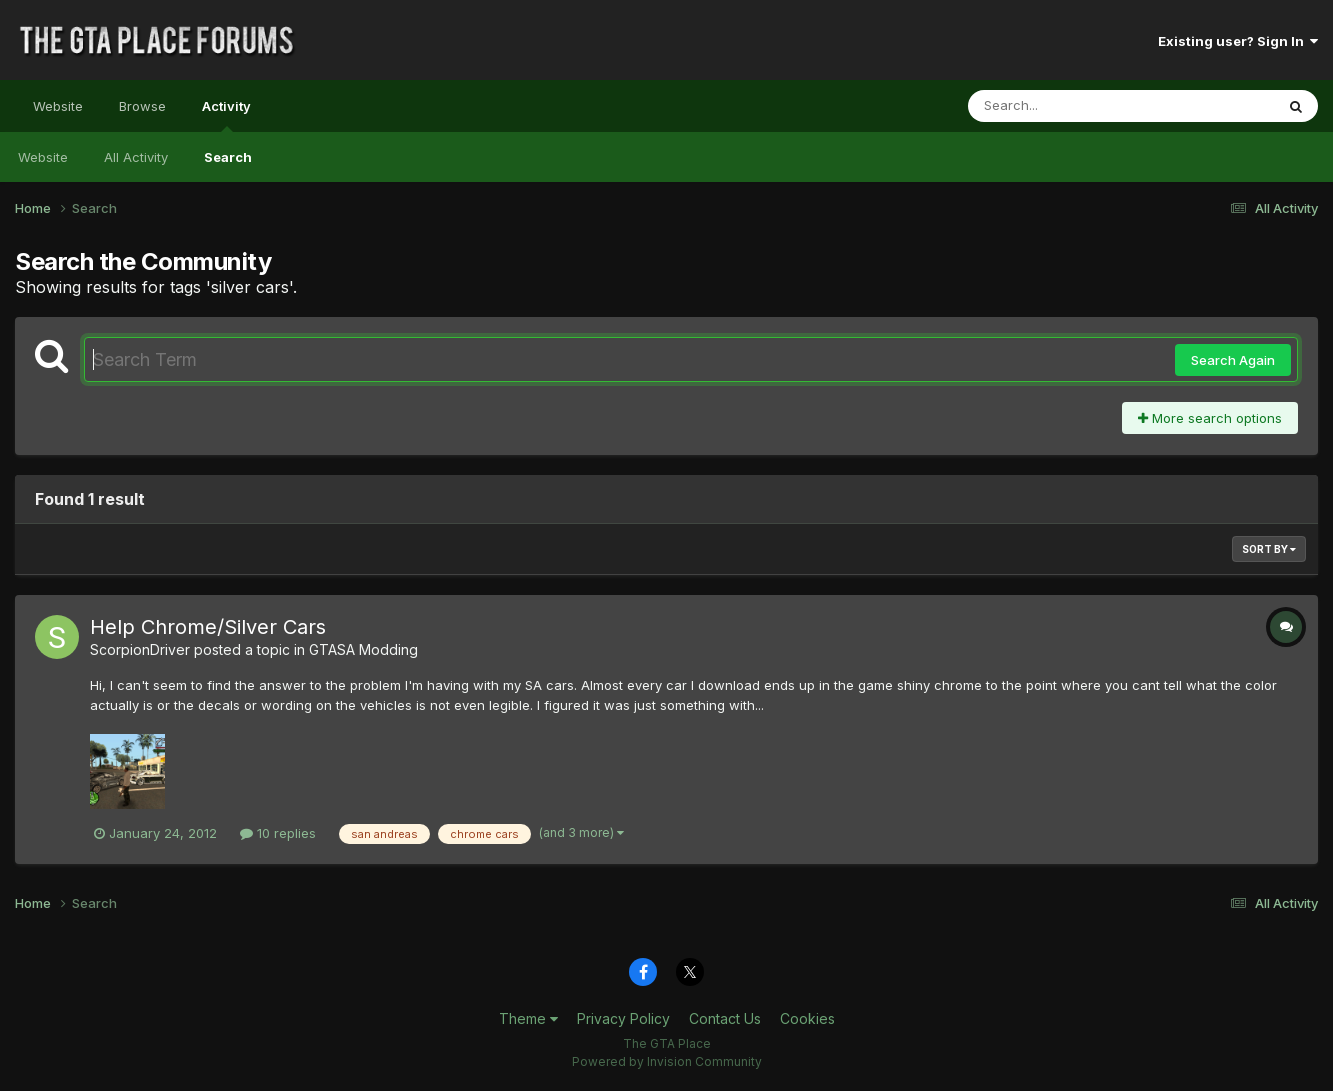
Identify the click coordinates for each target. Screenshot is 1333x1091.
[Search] (1066, 106)
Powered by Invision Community (667, 1061)
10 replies (278, 833)
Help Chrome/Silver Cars (208, 627)
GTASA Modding (363, 649)
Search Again (1233, 360)
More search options (1210, 418)
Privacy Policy (623, 1018)
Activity (226, 115)
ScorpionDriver (140, 649)
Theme (528, 1018)
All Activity (136, 157)
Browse (142, 106)
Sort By (1269, 549)
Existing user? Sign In (1238, 41)
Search (228, 157)
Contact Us (725, 1018)
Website (58, 106)
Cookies (807, 1018)
